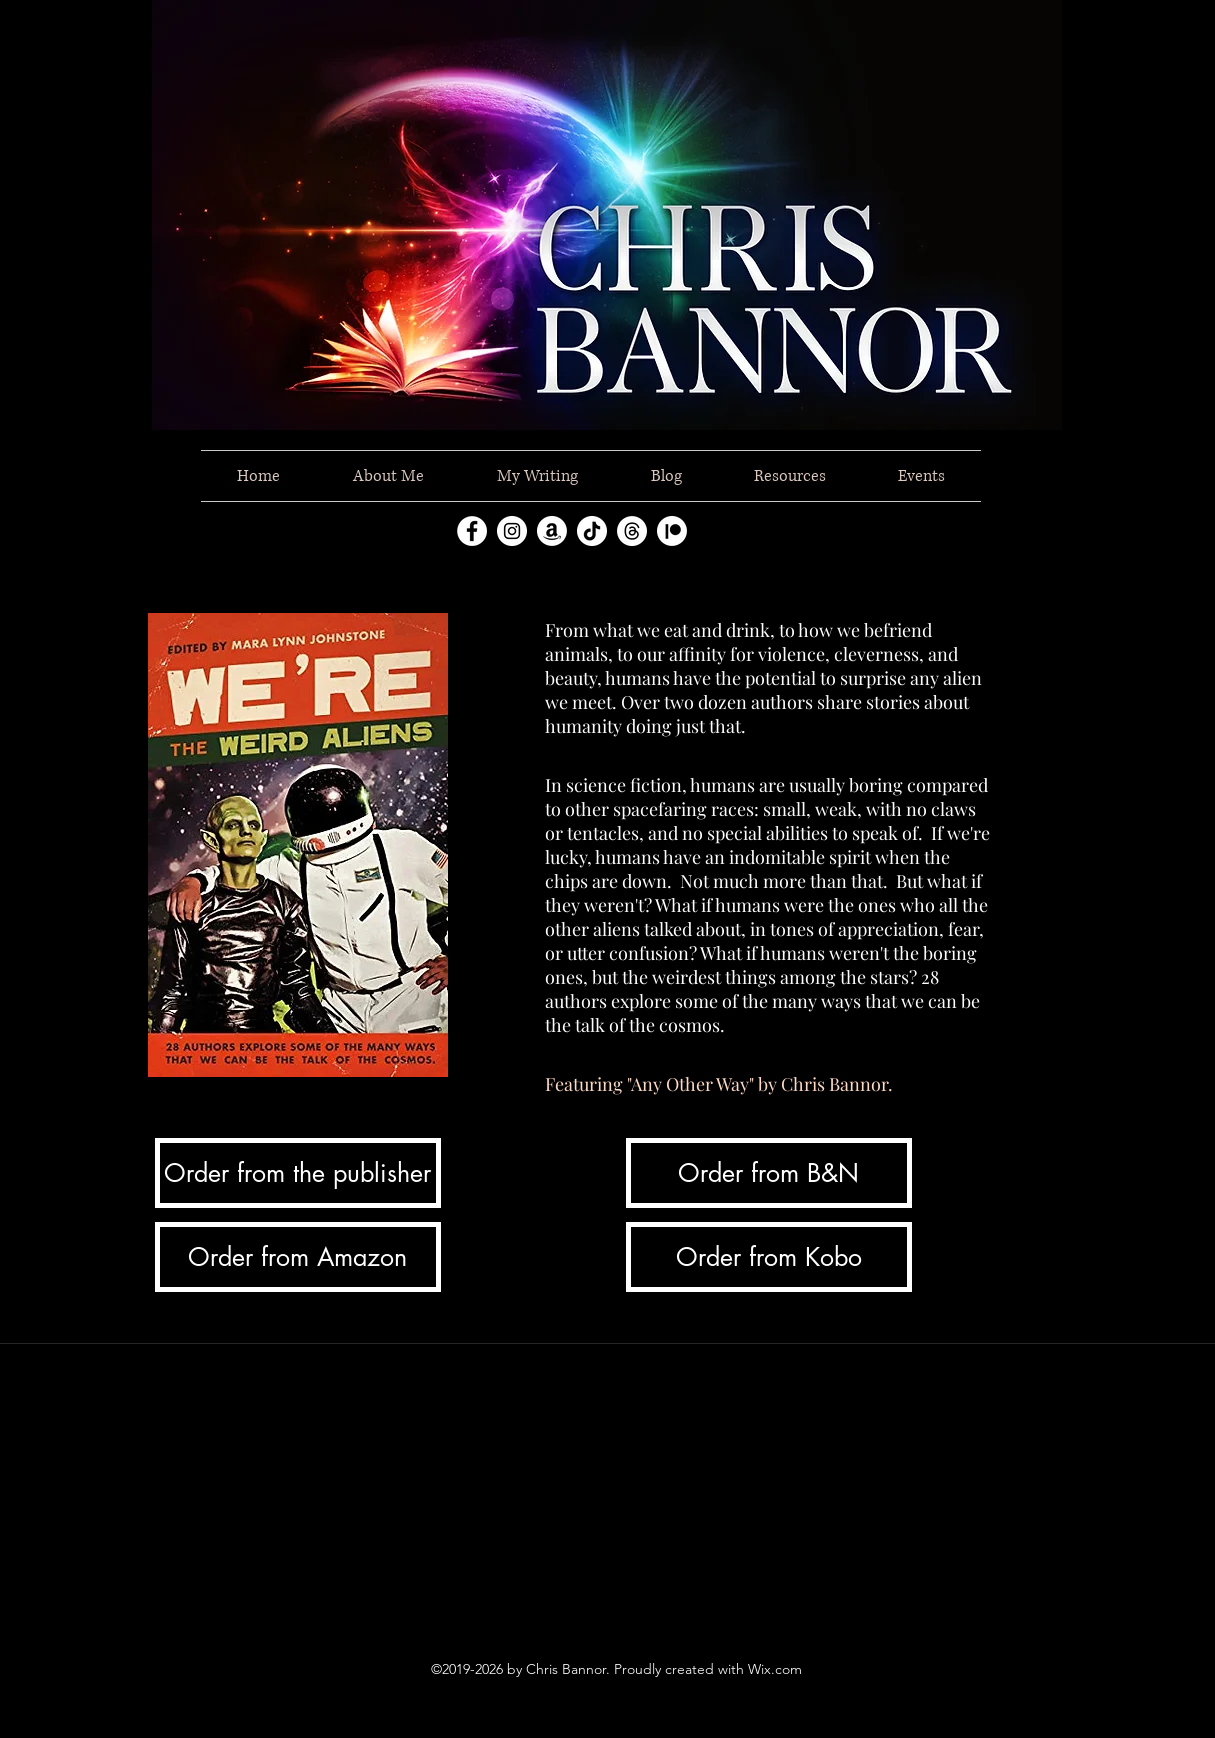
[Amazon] (552, 531)
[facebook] (472, 531)
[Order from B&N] (769, 1173)
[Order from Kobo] (769, 1257)
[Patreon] (672, 531)
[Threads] (632, 531)
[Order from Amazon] (298, 1257)
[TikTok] (592, 531)
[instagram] (512, 531)
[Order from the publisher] (298, 1173)
